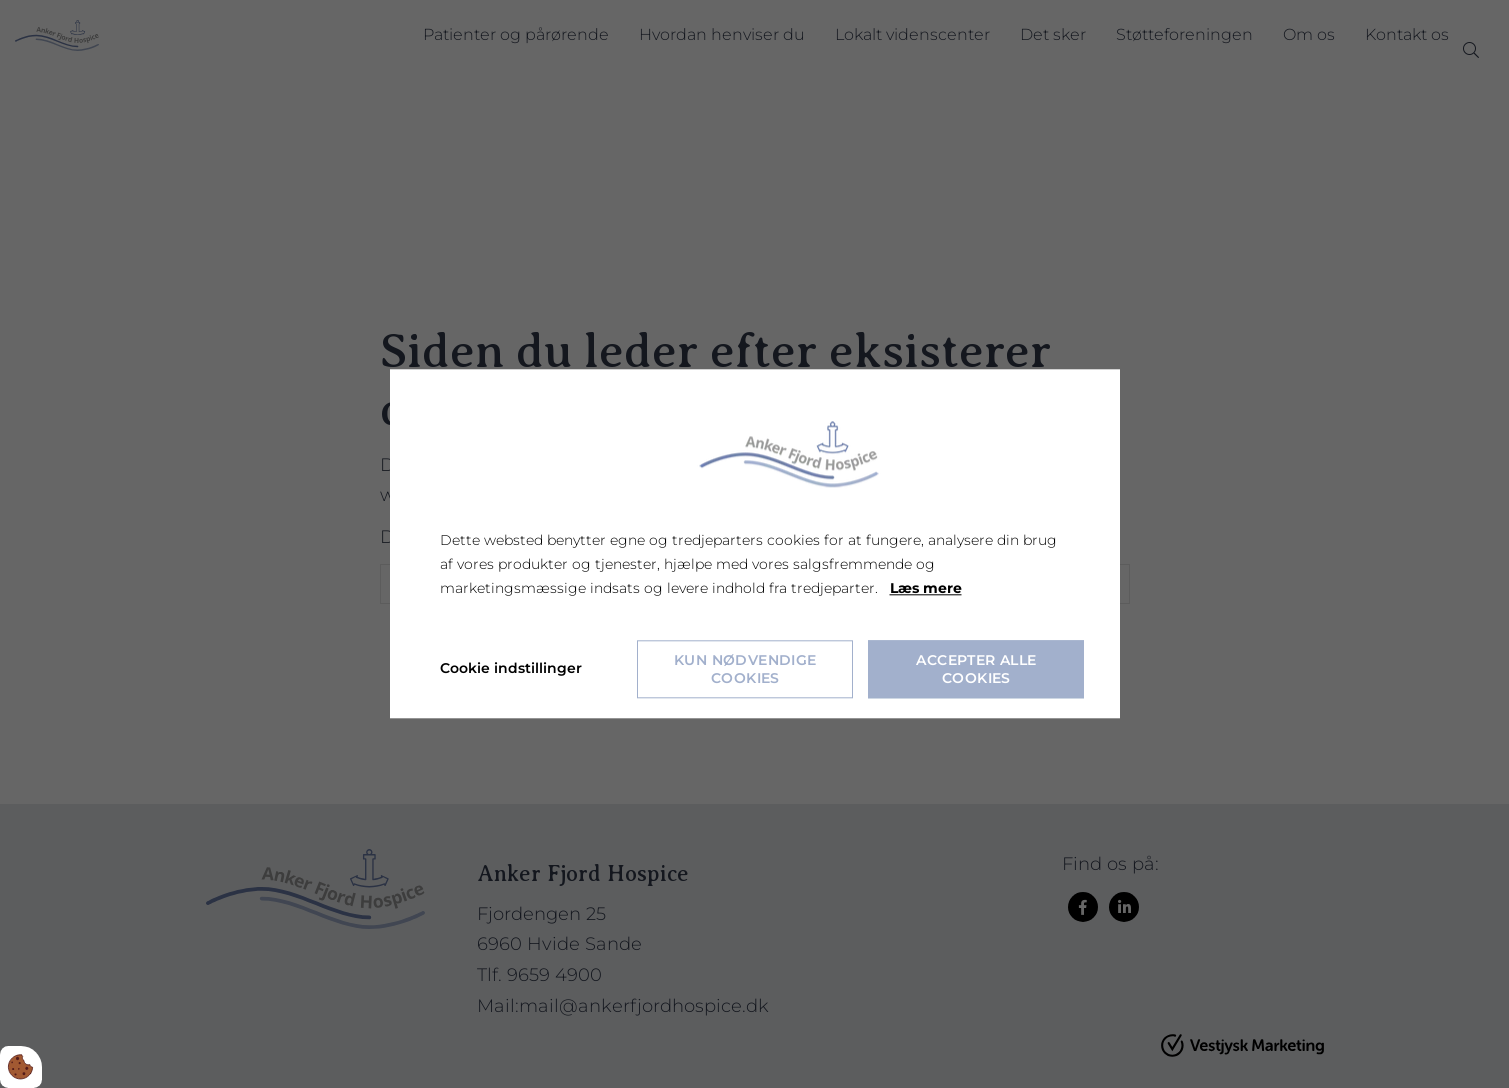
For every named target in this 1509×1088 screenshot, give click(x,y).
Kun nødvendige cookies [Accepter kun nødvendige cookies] (745, 670)
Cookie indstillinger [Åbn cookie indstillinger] (511, 669)
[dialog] (755, 543)
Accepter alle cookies (976, 670)
